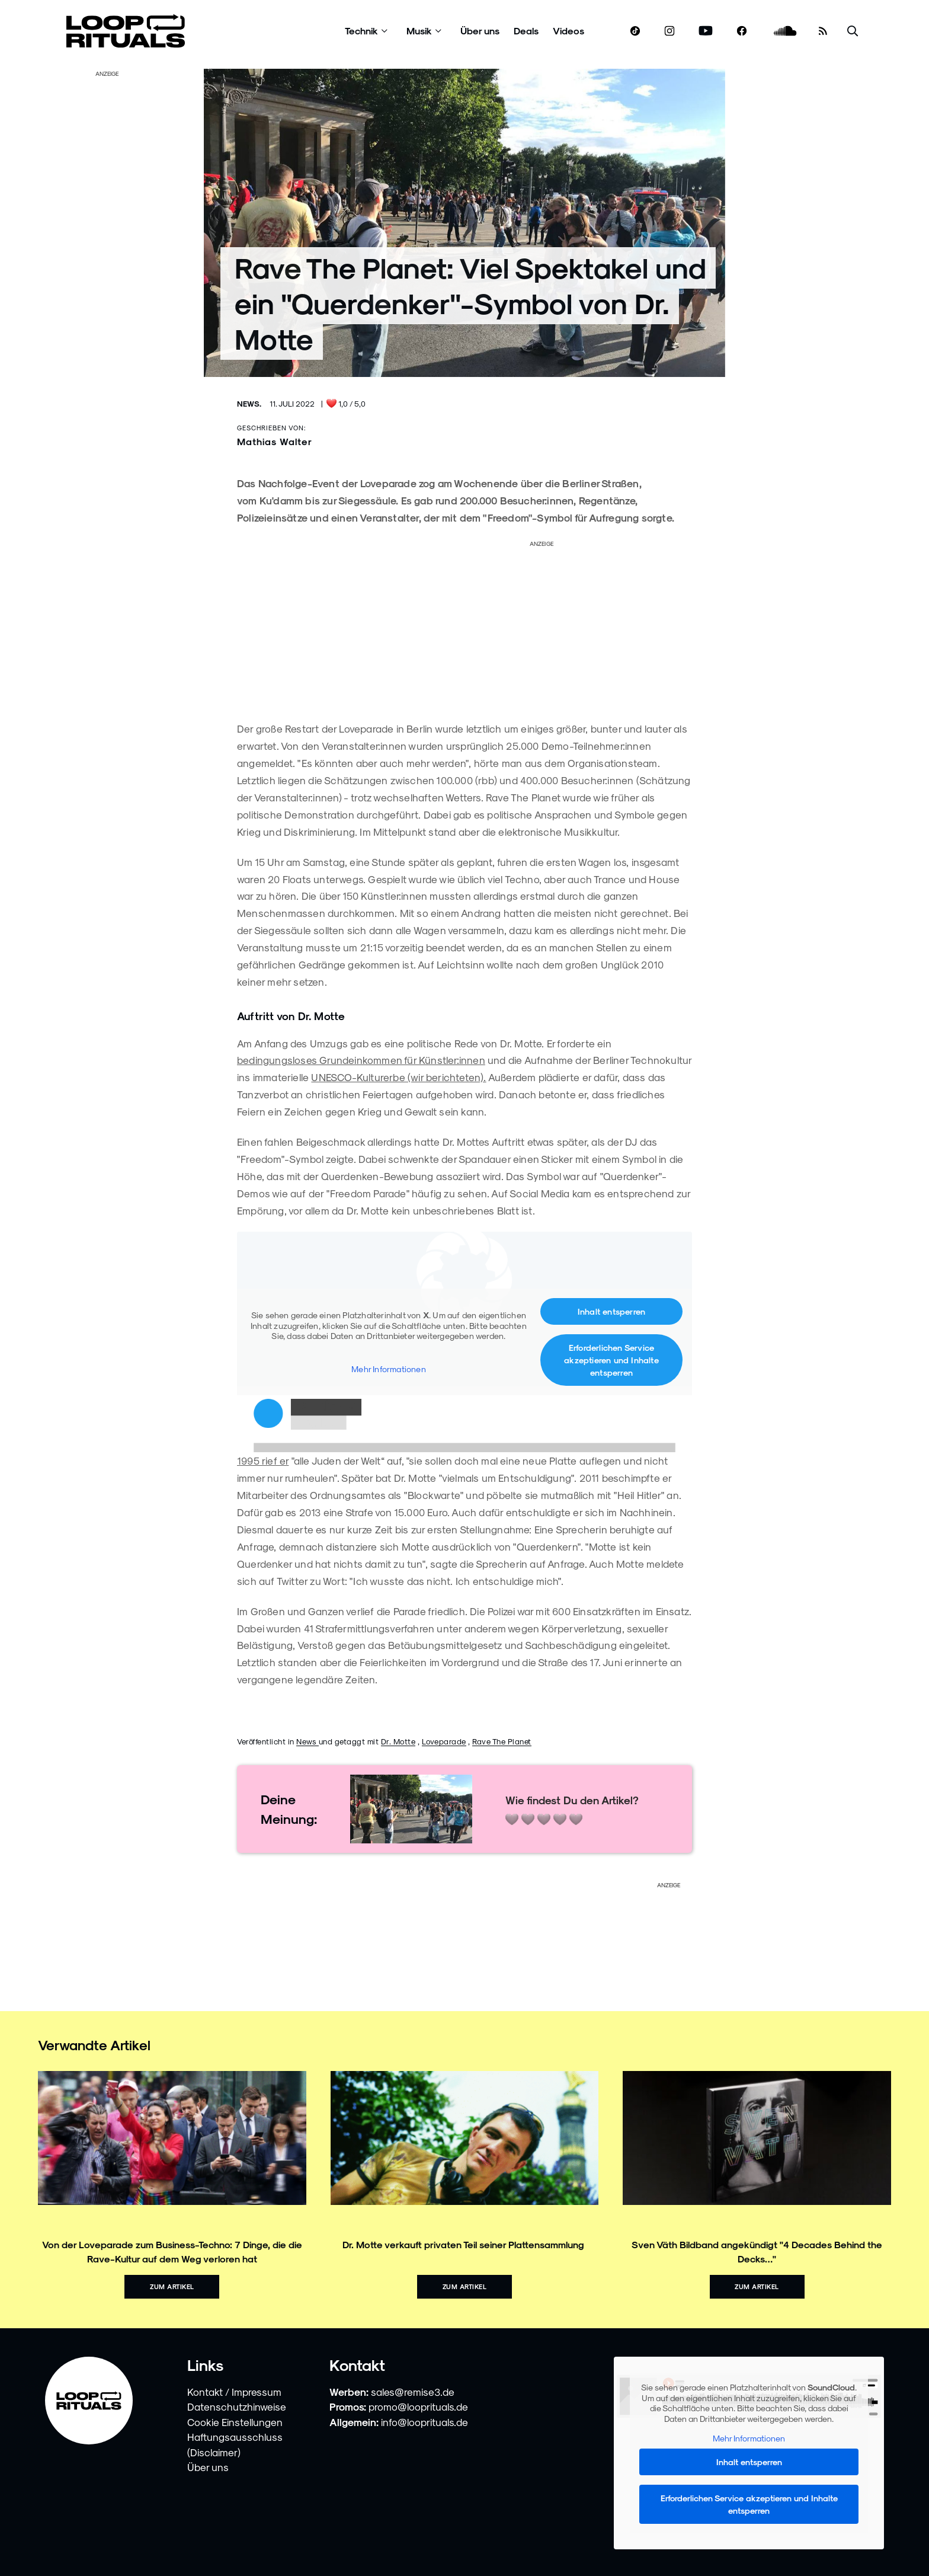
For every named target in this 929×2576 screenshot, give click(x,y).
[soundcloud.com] (785, 31)
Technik (361, 30)
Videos (568, 30)
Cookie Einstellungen (235, 2422)
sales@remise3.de (412, 2392)
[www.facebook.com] (741, 31)
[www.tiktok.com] (635, 31)
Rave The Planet (501, 1741)
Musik (419, 30)
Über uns (479, 30)
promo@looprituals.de (418, 2406)
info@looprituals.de (424, 2422)
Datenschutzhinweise (236, 2406)
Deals (526, 30)
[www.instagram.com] (669, 31)
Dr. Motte (398, 1741)
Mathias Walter (274, 441)
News (307, 1741)
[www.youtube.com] (706, 31)
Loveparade (444, 1741)
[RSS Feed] (823, 30)
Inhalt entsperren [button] (611, 1311)
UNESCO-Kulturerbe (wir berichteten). (398, 1077)
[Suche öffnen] (852, 31)
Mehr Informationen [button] (388, 1369)
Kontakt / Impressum (234, 2392)
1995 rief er (263, 1460)
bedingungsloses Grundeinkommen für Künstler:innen (361, 1060)
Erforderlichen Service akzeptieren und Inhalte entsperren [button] (611, 1360)
